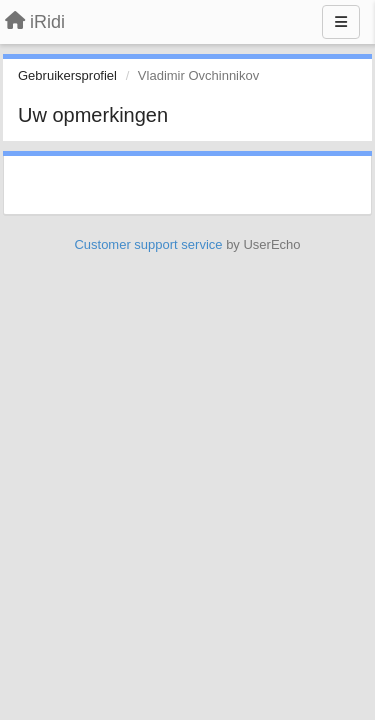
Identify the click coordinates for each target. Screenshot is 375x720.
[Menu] (341, 22)
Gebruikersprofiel (67, 75)
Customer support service (148, 244)
